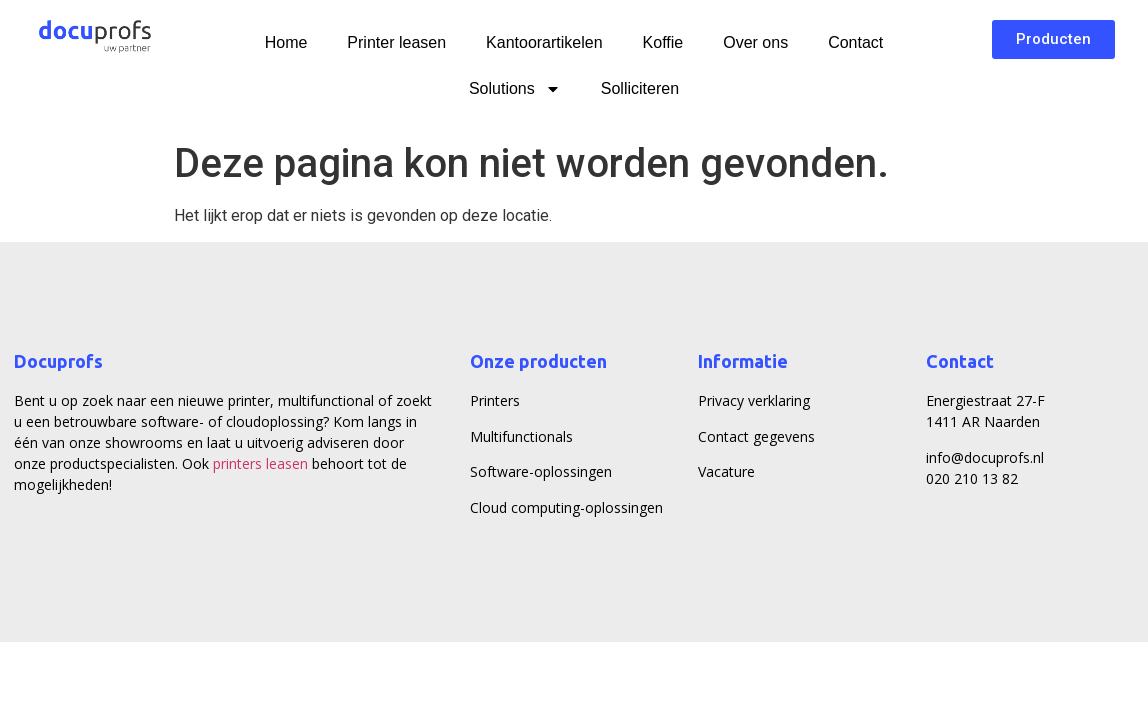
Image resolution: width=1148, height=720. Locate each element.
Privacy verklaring (754, 400)
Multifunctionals (521, 436)
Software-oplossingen (541, 471)
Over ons (755, 42)
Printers (495, 400)
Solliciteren (640, 88)
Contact (855, 42)
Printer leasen (396, 42)
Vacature (726, 471)
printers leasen (260, 463)
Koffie (663, 42)
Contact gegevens (756, 436)
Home (286, 42)
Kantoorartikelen (544, 42)
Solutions (515, 89)
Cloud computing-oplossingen (566, 507)
